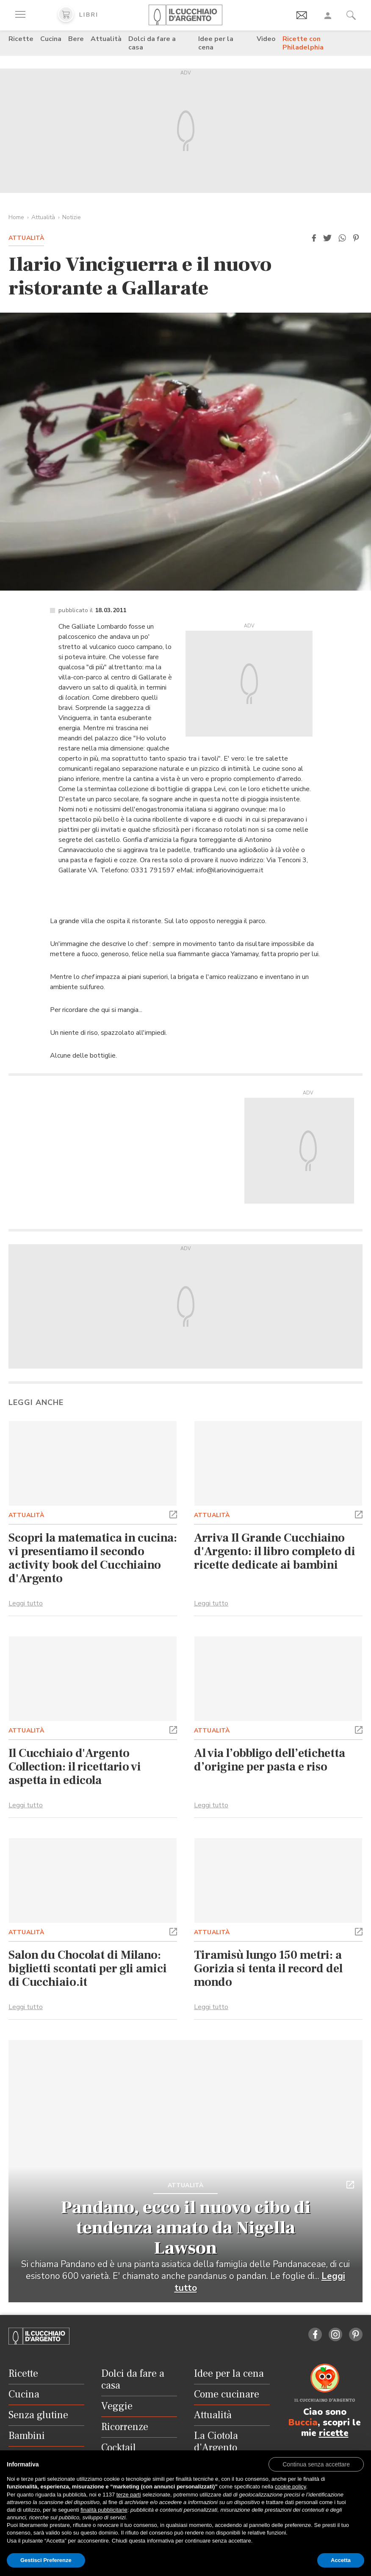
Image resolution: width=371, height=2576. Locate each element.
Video (266, 39)
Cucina (50, 39)
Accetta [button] (341, 2560)
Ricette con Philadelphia (303, 43)
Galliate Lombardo (99, 626)
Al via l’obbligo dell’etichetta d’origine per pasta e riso (269, 1760)
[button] (314, 238)
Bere (76, 39)
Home (16, 217)
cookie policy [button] (290, 2486)
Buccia (303, 2422)
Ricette (20, 39)
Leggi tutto (25, 1603)
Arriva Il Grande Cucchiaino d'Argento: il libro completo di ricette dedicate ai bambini (274, 1551)
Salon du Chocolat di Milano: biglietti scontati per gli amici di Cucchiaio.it (87, 1968)
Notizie (71, 217)
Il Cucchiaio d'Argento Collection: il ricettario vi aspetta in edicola (74, 1767)
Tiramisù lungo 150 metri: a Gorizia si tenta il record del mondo (268, 1968)
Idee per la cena (215, 43)
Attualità (106, 39)
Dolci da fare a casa (152, 43)
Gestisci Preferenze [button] (46, 2560)
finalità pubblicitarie (103, 2510)
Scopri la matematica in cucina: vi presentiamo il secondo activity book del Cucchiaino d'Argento (92, 1558)
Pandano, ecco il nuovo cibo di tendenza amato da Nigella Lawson (185, 2228)
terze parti (128, 2494)
